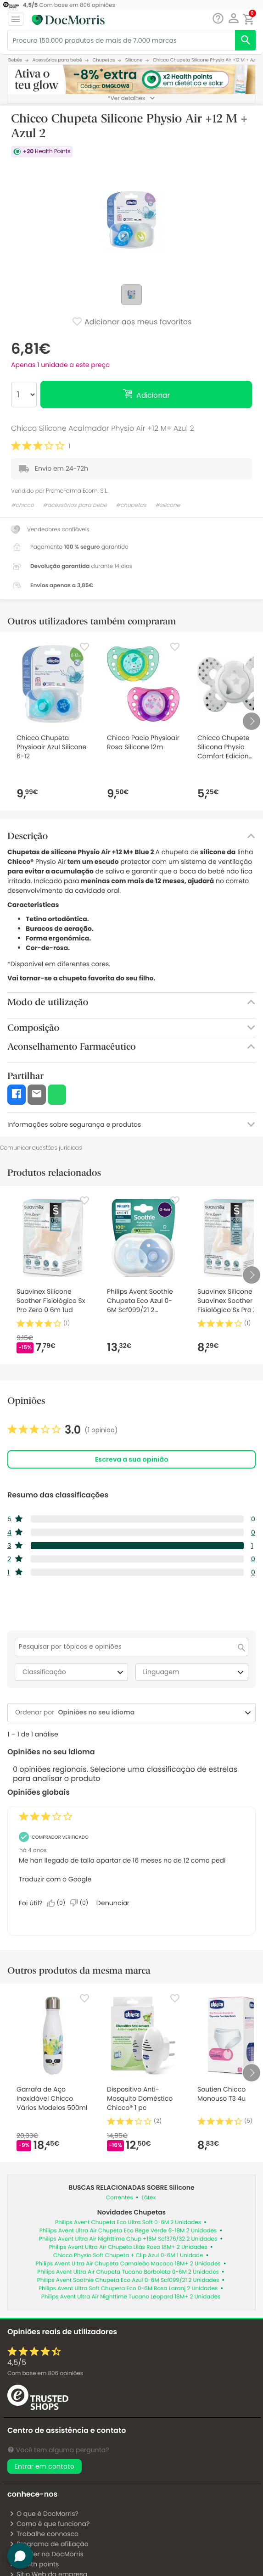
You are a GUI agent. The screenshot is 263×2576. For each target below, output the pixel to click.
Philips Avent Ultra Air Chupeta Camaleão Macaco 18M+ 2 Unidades (128, 2264)
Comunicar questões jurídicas (41, 1148)
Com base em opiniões (45, 2373)
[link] (62, 1430)
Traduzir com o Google (55, 1879)
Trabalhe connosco (43, 2533)
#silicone (167, 505)
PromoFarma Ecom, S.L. (77, 491)
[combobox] (148, 1712)
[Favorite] (84, 647)
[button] (233, 18)
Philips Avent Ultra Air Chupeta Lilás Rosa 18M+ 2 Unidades (128, 2247)
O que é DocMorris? (43, 2513)
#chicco (22, 505)
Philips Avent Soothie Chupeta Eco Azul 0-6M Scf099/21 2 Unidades (128, 2280)
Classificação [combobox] (74, 1672)
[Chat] (217, 18)
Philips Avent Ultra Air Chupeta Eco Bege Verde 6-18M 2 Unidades (128, 2231)
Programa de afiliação (49, 2543)
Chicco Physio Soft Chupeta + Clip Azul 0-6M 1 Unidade (128, 2255)
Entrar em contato (44, 2466)
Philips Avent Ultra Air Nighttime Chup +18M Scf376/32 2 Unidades (128, 2239)
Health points (34, 2564)
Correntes (119, 2198)
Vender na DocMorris (46, 2554)
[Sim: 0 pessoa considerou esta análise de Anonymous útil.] (58, 1903)
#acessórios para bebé (75, 505)
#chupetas (131, 505)
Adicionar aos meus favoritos (132, 322)
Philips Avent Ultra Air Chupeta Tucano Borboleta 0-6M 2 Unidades (128, 2272)
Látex (148, 2198)
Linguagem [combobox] (194, 1672)
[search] (245, 40)
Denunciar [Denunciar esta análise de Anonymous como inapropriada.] (112, 1903)
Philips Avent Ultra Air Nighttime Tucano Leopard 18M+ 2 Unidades (130, 2297)
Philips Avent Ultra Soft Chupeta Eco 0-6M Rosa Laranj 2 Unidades (128, 2288)
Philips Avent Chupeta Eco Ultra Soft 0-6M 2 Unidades (128, 2222)
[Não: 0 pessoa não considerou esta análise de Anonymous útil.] (81, 1903)
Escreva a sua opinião (131, 1459)
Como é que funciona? (49, 2523)
